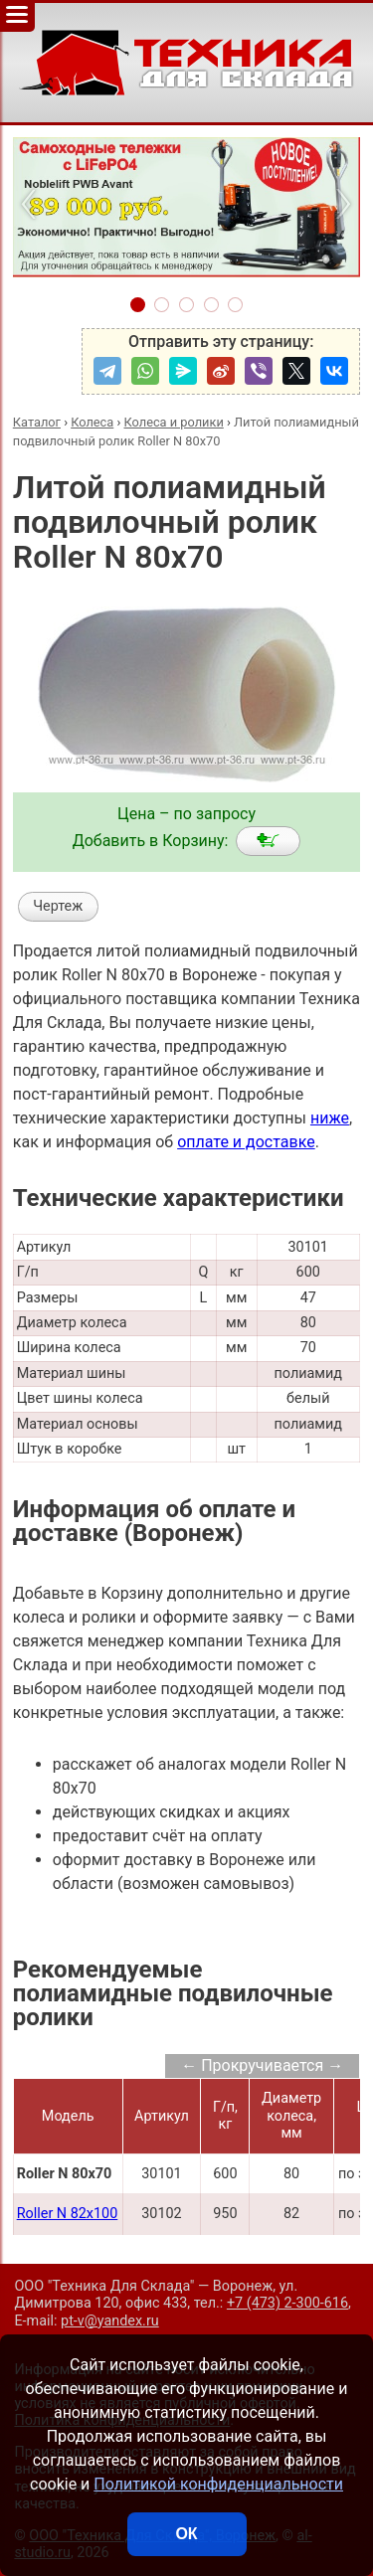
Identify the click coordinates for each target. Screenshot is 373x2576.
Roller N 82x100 (67, 2213)
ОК (186, 2533)
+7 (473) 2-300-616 (287, 2303)
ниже (329, 1118)
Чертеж (58, 906)
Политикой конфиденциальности (218, 2484)
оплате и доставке (246, 1141)
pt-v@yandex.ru (110, 2321)
